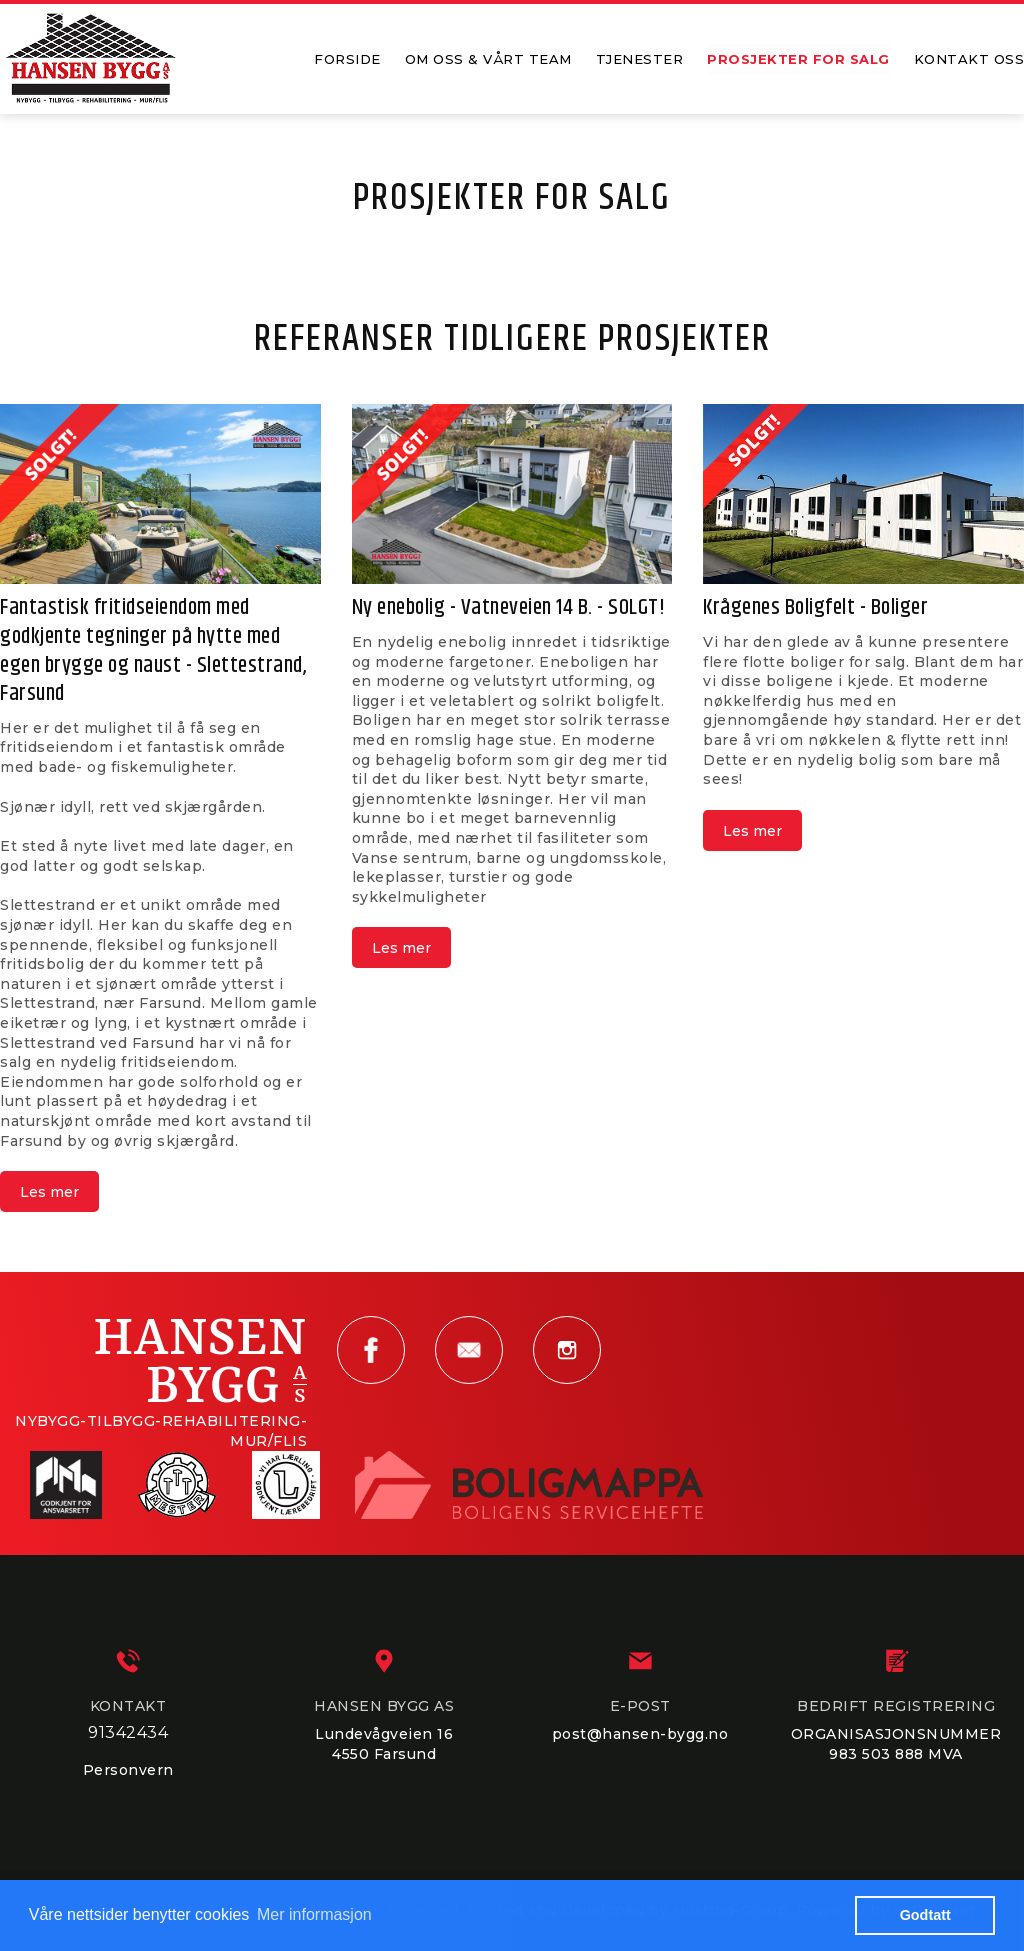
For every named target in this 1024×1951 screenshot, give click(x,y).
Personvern (128, 1770)
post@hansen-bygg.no (640, 1734)
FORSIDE (347, 59)
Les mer (49, 1192)
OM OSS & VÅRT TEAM (488, 59)
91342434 (128, 1732)
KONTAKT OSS (969, 59)
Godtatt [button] (925, 1915)
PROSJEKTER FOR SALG (798, 59)
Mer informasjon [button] (314, 1914)
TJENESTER (640, 59)
